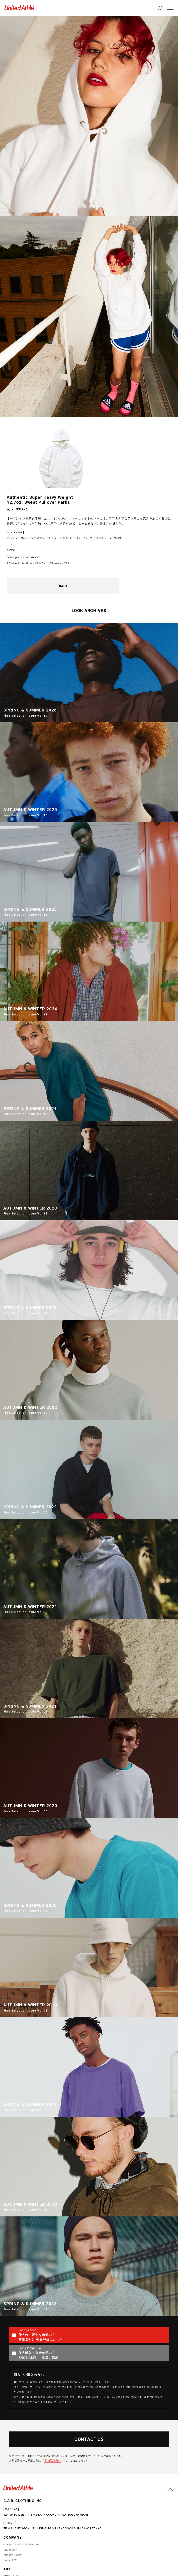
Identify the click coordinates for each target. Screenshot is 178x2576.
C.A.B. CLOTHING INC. (19, 2544)
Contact (8, 2560)
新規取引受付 (53, 2460)
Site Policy (10, 2549)
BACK (63, 586)
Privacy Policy (12, 2554)
